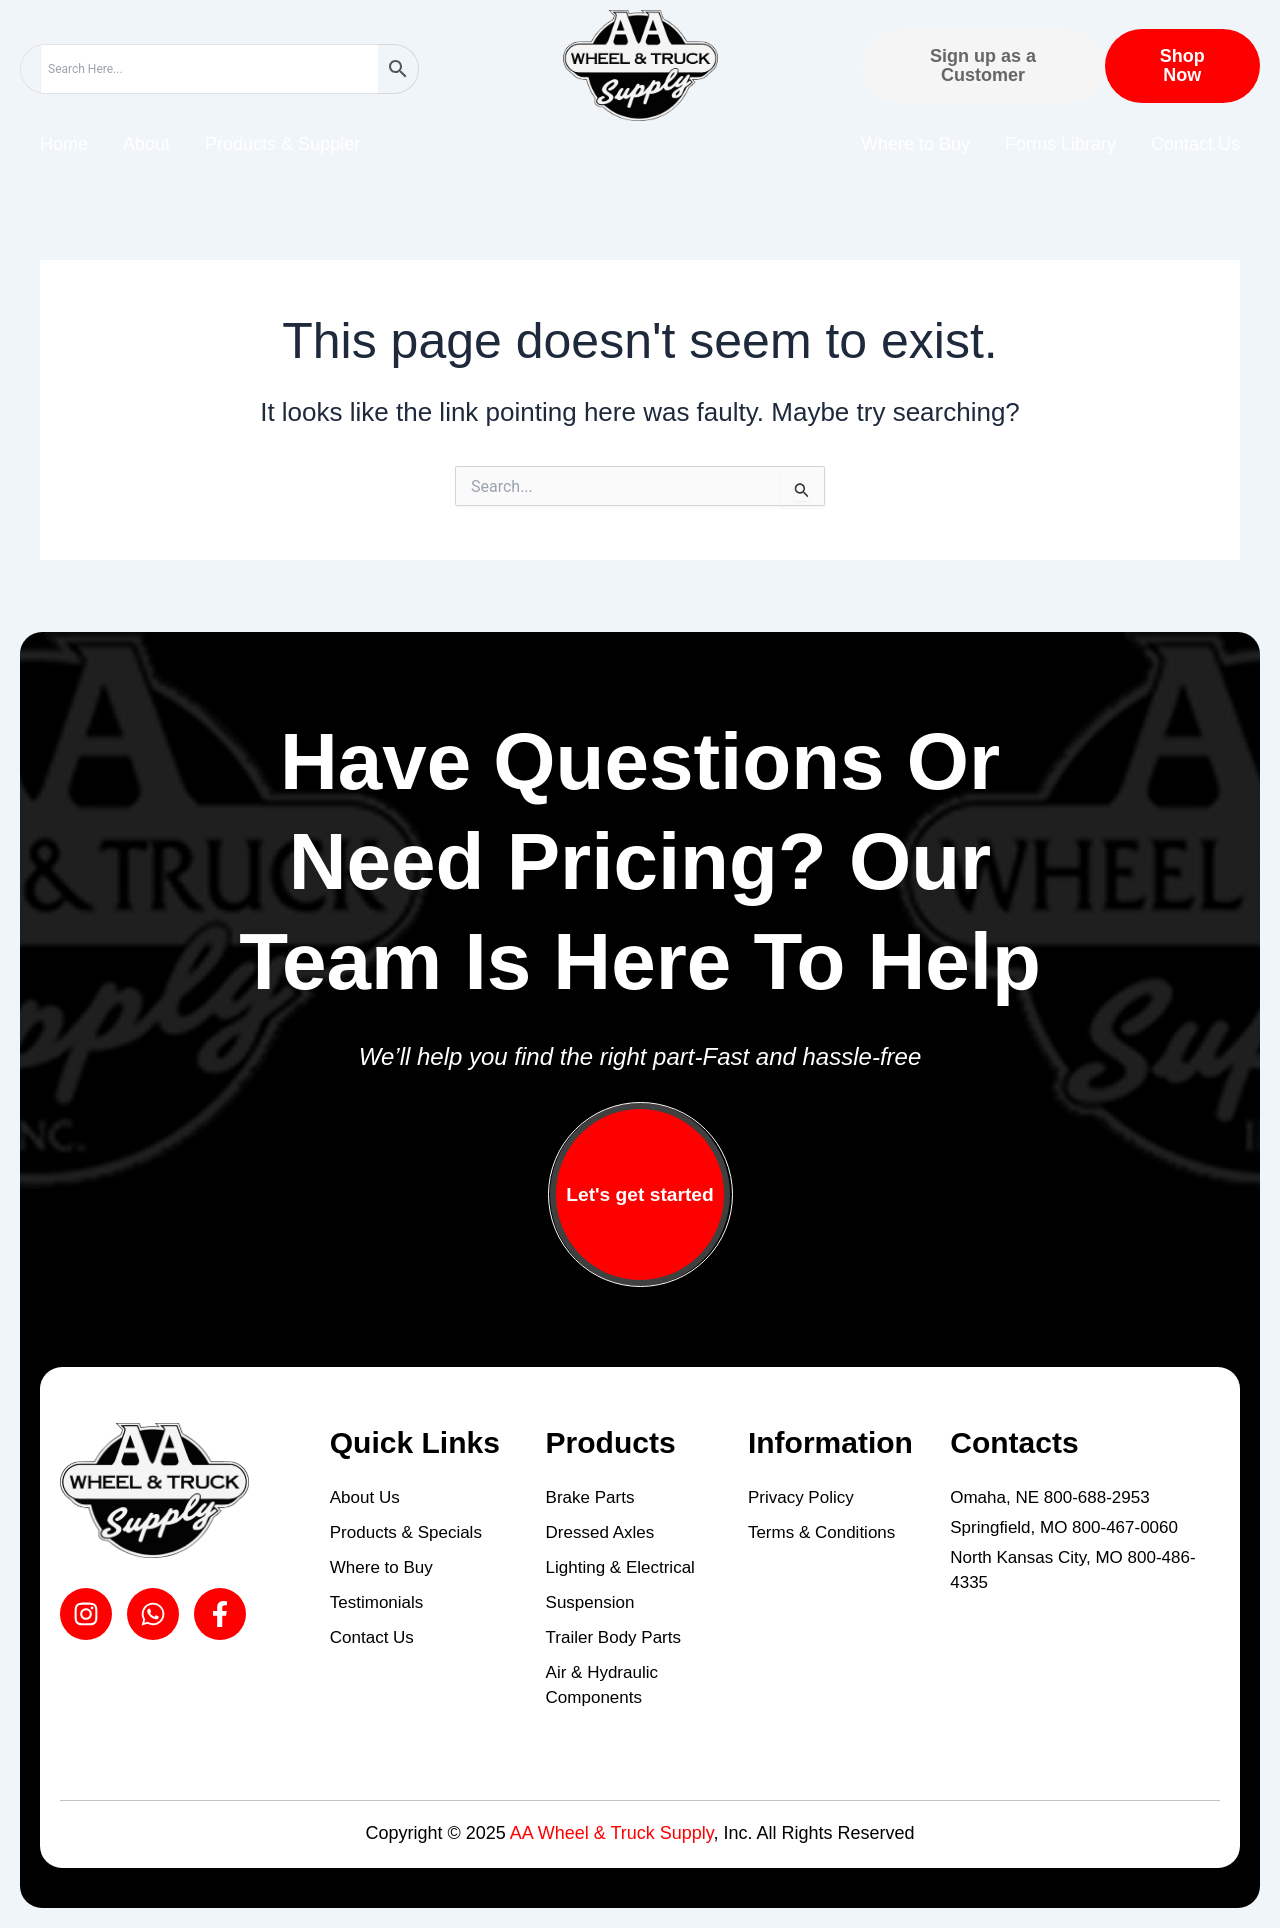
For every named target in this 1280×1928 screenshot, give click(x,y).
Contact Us (1195, 144)
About (146, 144)
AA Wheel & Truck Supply (612, 1833)
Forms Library (1060, 144)
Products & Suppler (282, 144)
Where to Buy (915, 144)
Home (64, 144)
